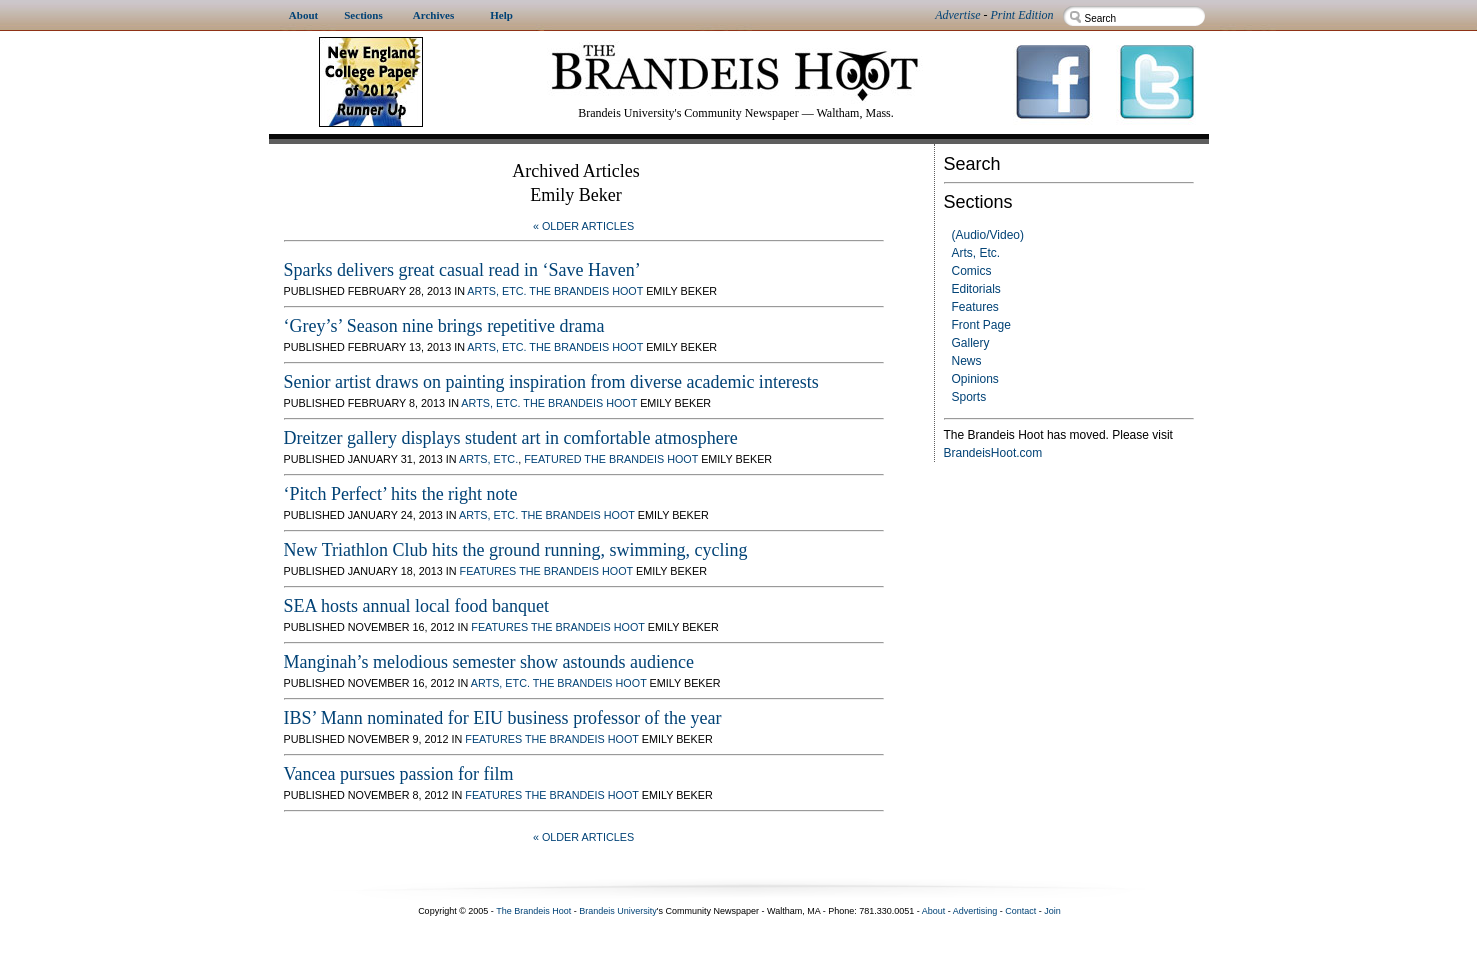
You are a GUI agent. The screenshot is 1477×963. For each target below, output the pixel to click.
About (934, 911)
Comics (972, 271)
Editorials (976, 289)
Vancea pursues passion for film (399, 774)
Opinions (975, 379)
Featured (552, 459)
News (967, 361)
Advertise (957, 15)
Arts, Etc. (976, 253)
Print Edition (1022, 15)
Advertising (975, 911)
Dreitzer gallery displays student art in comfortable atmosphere (511, 438)
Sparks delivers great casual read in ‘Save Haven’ (462, 270)
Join (1052, 911)
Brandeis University (618, 911)
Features (975, 307)
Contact (1020, 911)
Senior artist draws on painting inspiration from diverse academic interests (551, 382)
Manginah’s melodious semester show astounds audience (489, 662)
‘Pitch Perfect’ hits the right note (401, 494)
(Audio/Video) (988, 235)
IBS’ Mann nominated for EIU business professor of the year (503, 718)
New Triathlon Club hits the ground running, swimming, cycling (516, 550)
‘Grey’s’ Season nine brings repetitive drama (444, 326)
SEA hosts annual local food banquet (416, 606)
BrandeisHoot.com (993, 453)
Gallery (971, 343)
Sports (969, 397)
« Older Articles (583, 226)
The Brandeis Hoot (586, 291)
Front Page (981, 325)
